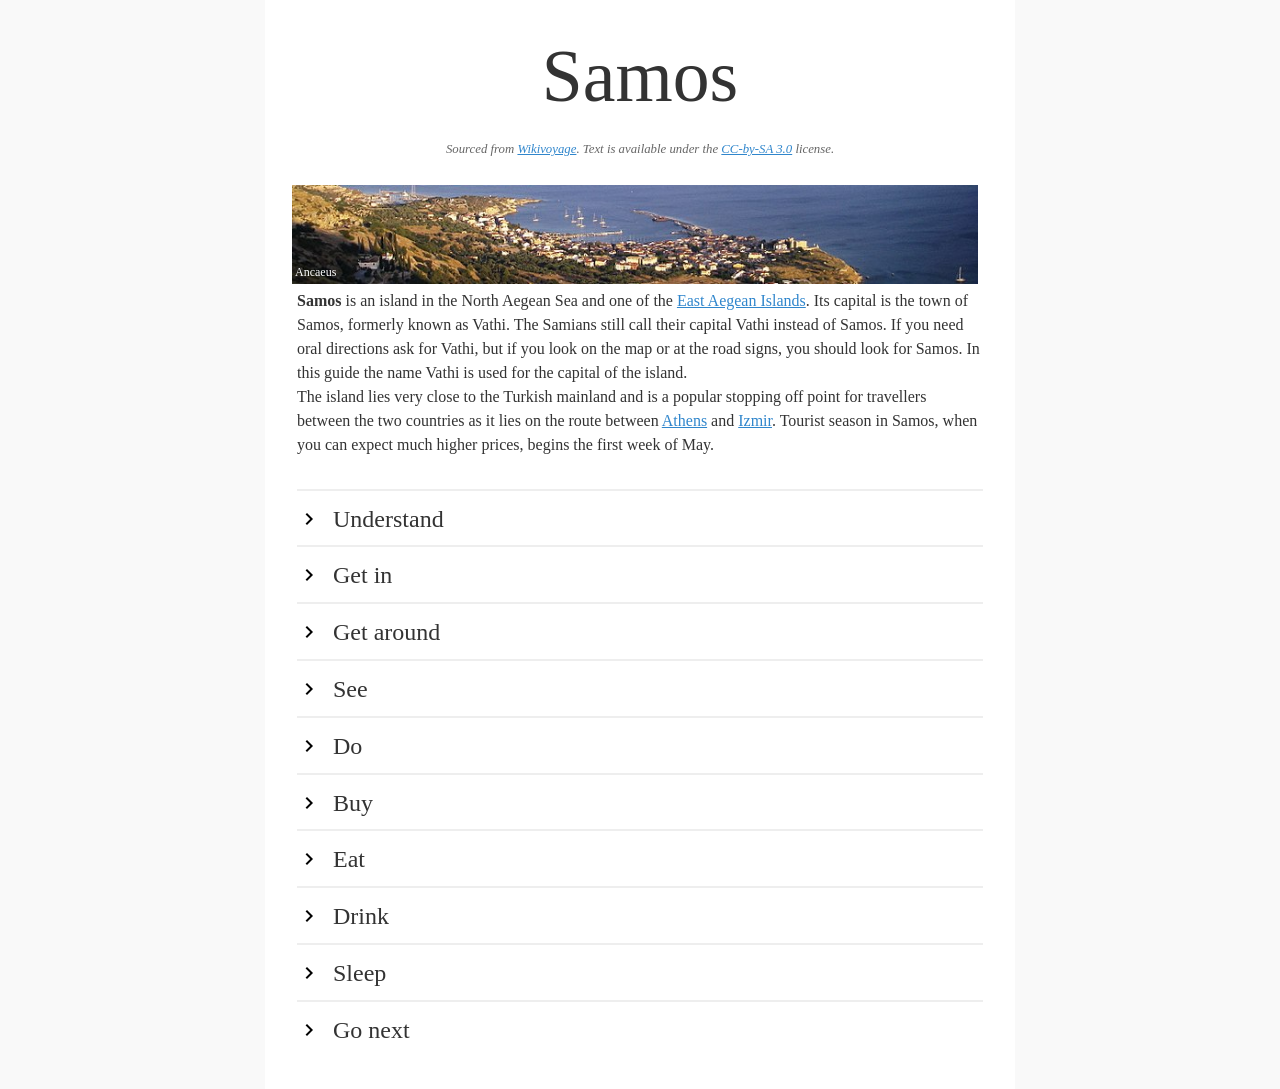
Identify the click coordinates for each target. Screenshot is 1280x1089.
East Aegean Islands (741, 300)
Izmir (755, 420)
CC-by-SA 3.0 (756, 149)
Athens (684, 420)
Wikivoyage (546, 149)
